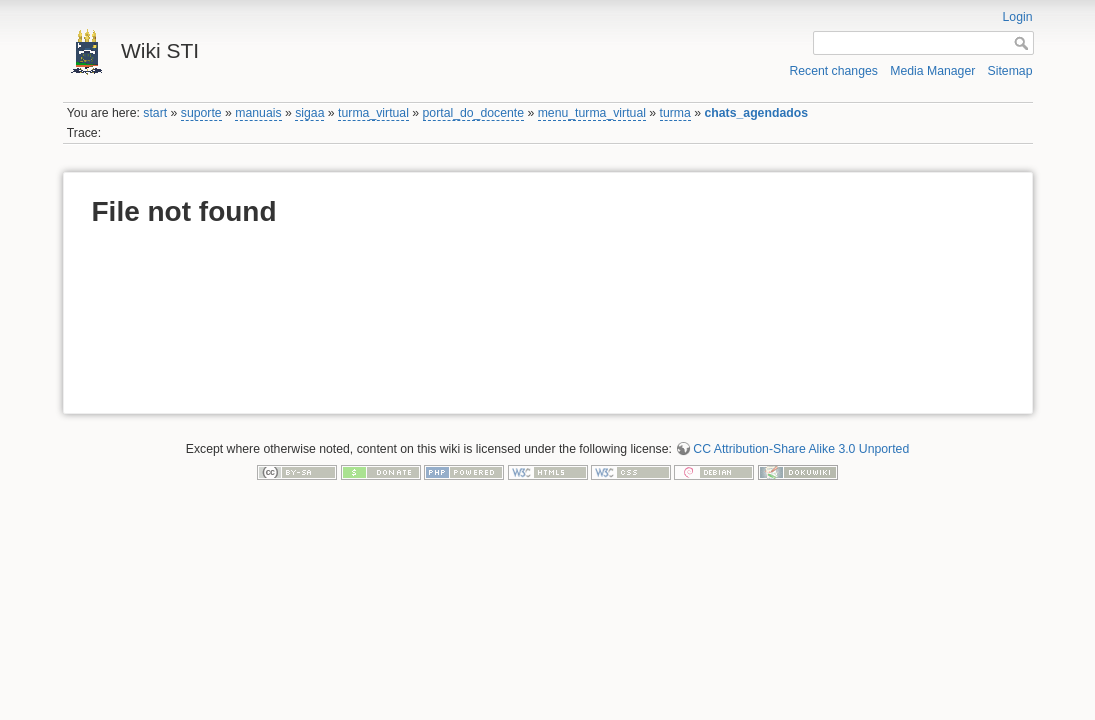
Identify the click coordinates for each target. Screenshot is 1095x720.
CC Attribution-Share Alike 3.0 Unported (801, 449)
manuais (258, 113)
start (155, 113)
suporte (201, 113)
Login (1018, 17)
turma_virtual (373, 113)
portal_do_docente (474, 113)
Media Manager (932, 71)
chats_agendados (756, 113)
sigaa (309, 113)
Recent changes (833, 71)
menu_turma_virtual (592, 113)
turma (675, 113)
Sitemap (1010, 71)
